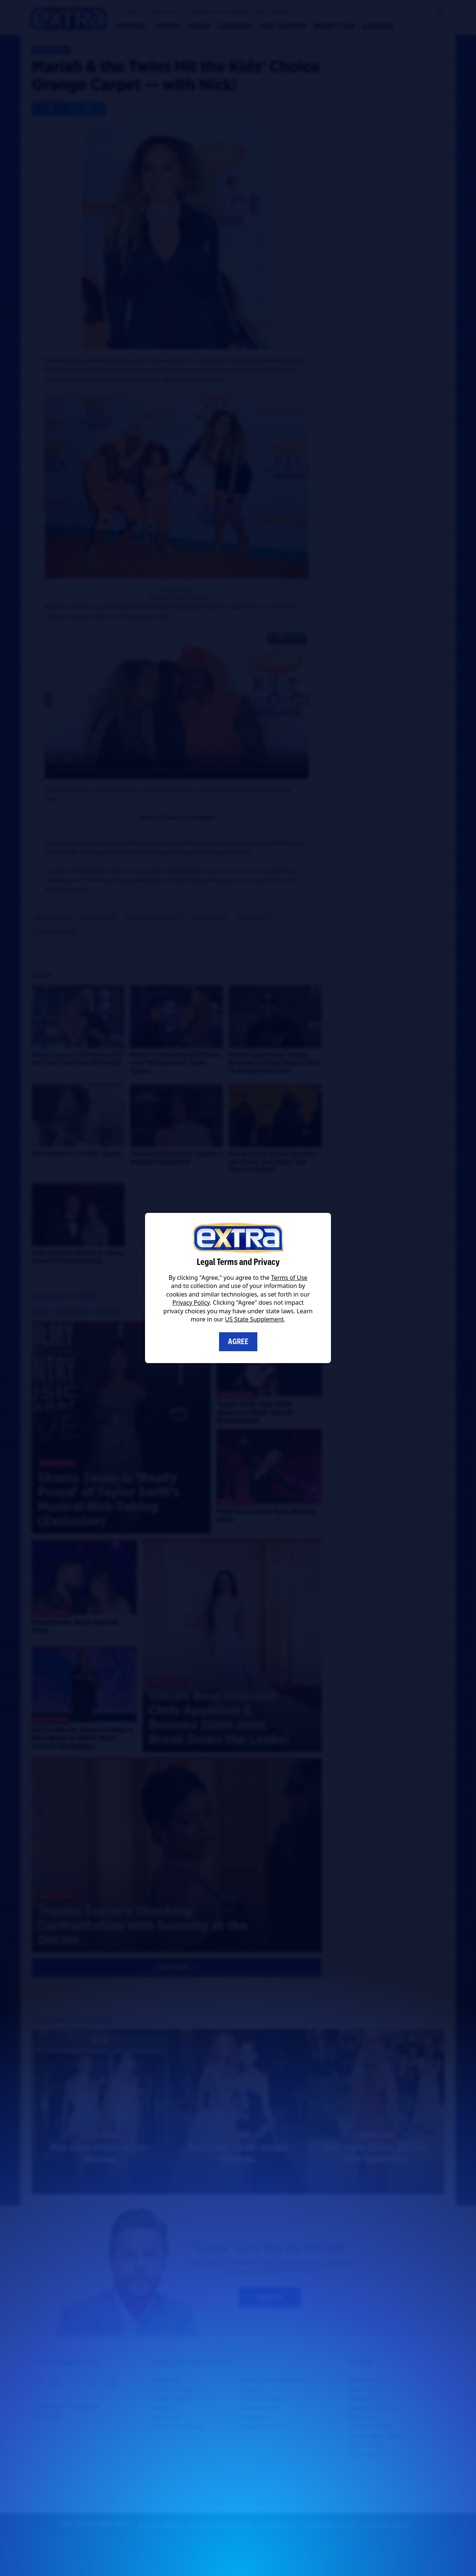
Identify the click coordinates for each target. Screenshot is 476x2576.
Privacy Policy (191, 1302)
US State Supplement (254, 1319)
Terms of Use (289, 1277)
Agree (238, 1341)
